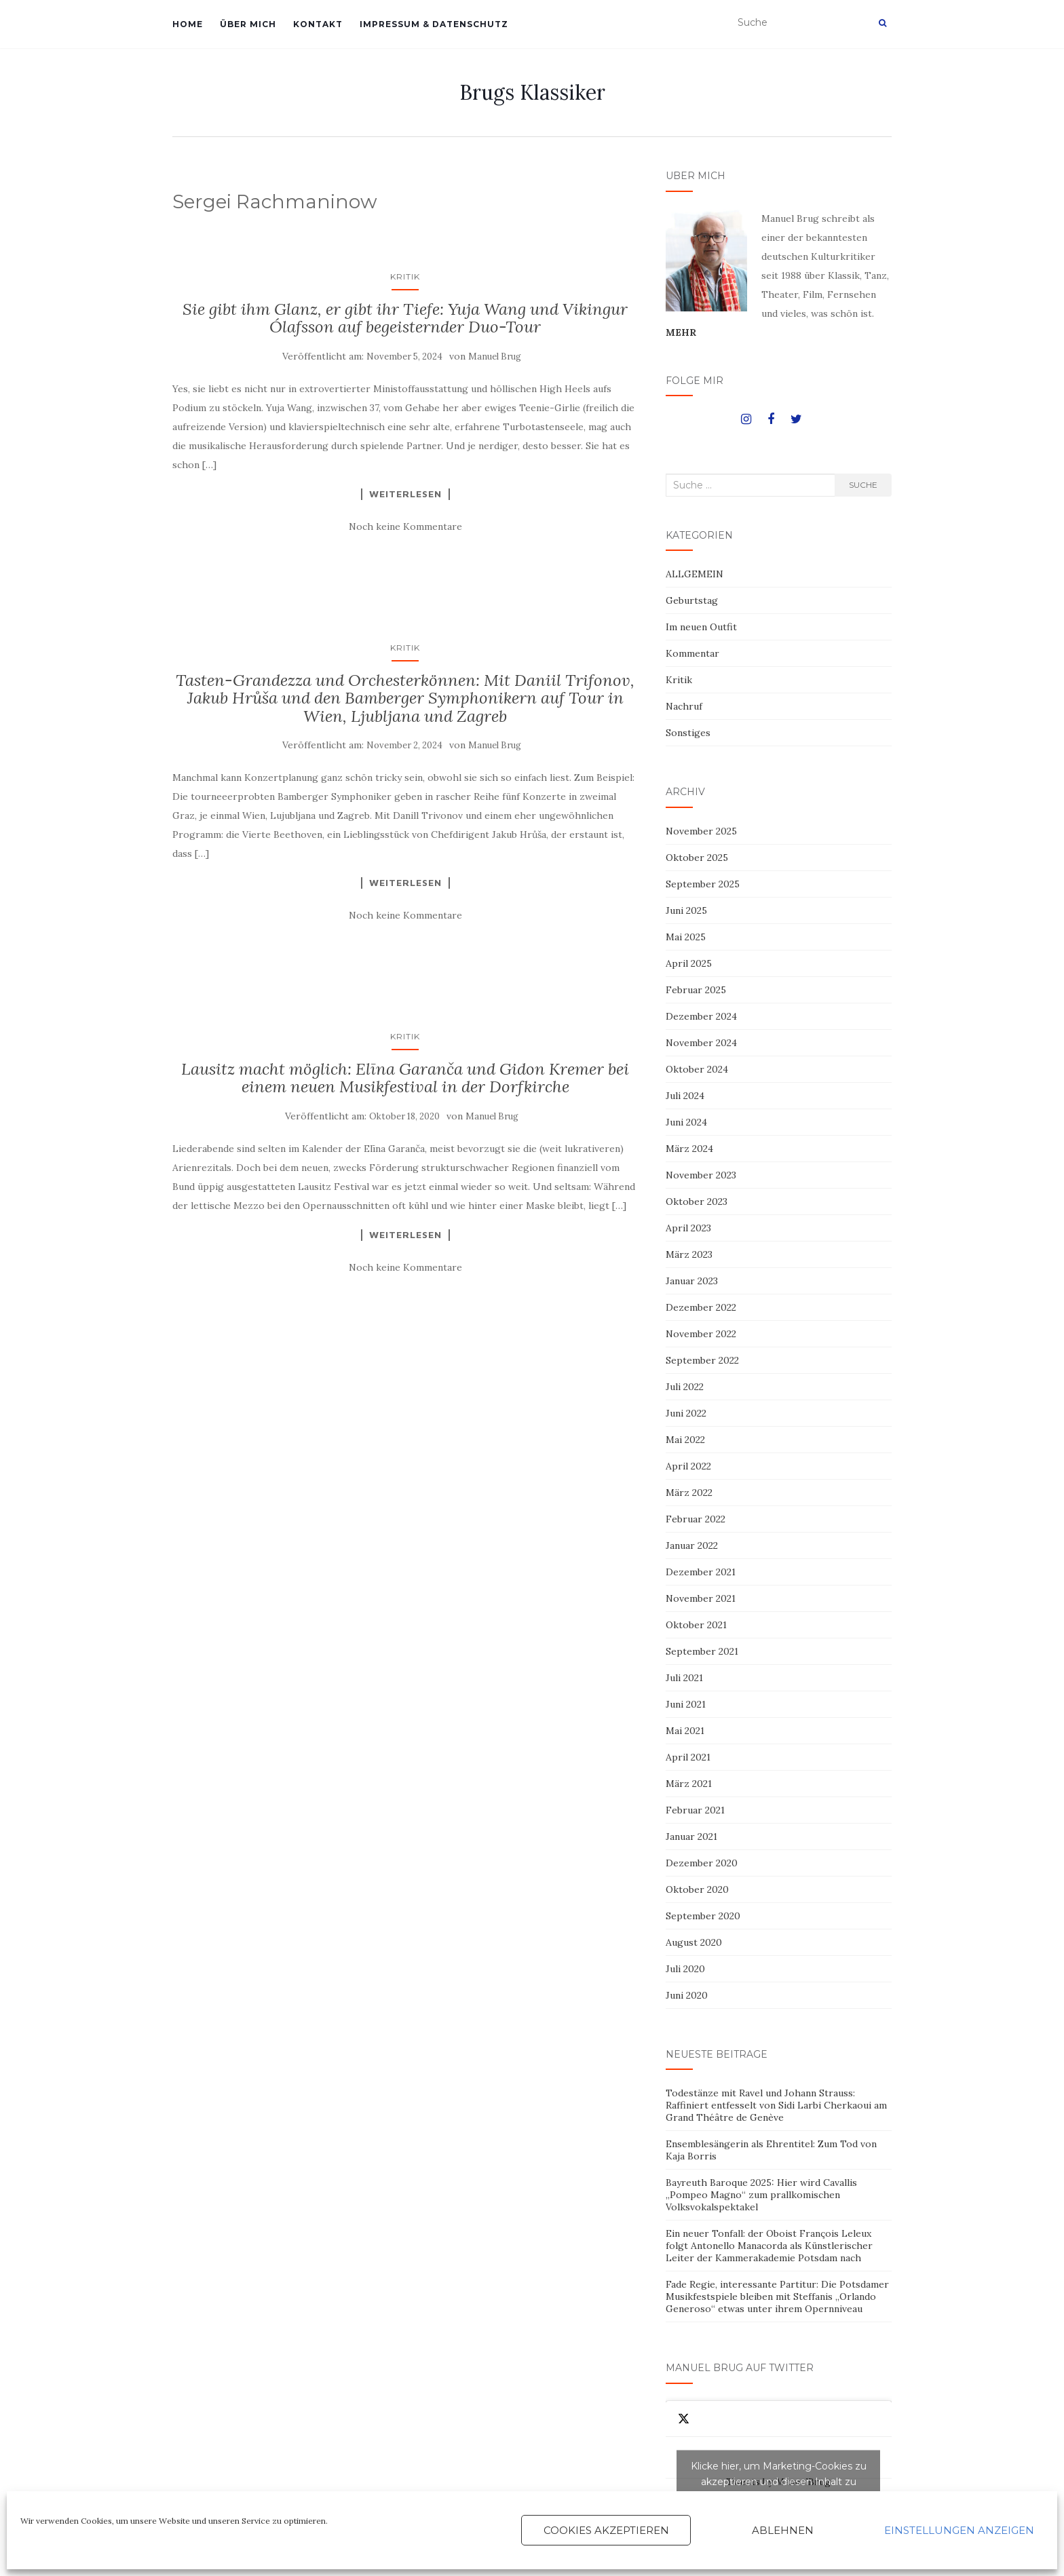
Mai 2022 (685, 1440)
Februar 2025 (696, 990)
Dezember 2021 (701, 1572)
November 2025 (701, 831)
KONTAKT (318, 24)
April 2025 (689, 963)
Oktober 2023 (696, 1201)
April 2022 (688, 1466)
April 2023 (688, 1228)
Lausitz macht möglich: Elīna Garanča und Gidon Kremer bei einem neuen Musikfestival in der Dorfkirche (405, 1077)
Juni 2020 (687, 1995)
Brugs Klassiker (532, 92)
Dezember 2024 (701, 1016)
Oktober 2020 (697, 1889)
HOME (187, 24)
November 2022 (701, 1334)
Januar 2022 (692, 1545)
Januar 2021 (691, 1836)
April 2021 (688, 1757)
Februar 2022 (695, 1519)
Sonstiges (688, 733)
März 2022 (689, 1492)
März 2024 (689, 1148)
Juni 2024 (686, 1122)
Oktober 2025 (697, 857)
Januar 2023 (692, 1281)
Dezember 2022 (701, 1307)
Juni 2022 (686, 1413)
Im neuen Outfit (701, 627)
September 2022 (702, 1360)
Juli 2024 (685, 1096)
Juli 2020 (685, 1969)
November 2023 (701, 1175)
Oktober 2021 (696, 1625)
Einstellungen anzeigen (959, 2530)
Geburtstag (692, 600)
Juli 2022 (685, 1387)
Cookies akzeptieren (606, 2530)
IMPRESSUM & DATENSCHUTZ (434, 24)
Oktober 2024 (697, 1069)
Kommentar (692, 653)
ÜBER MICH (248, 24)
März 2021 (689, 1783)
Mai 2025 (686, 937)
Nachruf (684, 706)
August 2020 (694, 1942)
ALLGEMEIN (694, 574)
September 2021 (702, 1651)
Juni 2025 (686, 910)
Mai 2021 (685, 1731)
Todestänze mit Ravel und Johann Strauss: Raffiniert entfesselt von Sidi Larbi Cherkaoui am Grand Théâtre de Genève (776, 2105)
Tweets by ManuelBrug (778, 2482)
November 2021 (701, 1598)
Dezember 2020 (702, 1863)
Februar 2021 (695, 1810)
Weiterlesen (405, 493)
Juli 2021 (684, 1678)
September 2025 (703, 884)
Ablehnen (783, 2530)
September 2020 (703, 1916)
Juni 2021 (686, 1704)
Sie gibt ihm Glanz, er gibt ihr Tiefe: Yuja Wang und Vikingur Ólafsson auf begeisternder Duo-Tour (405, 318)
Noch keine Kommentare (405, 526)
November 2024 (701, 1043)
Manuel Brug (494, 356)
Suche (863, 485)
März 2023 (689, 1254)
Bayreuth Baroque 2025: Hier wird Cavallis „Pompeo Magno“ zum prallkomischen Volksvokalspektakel (761, 2194)
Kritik (405, 276)
